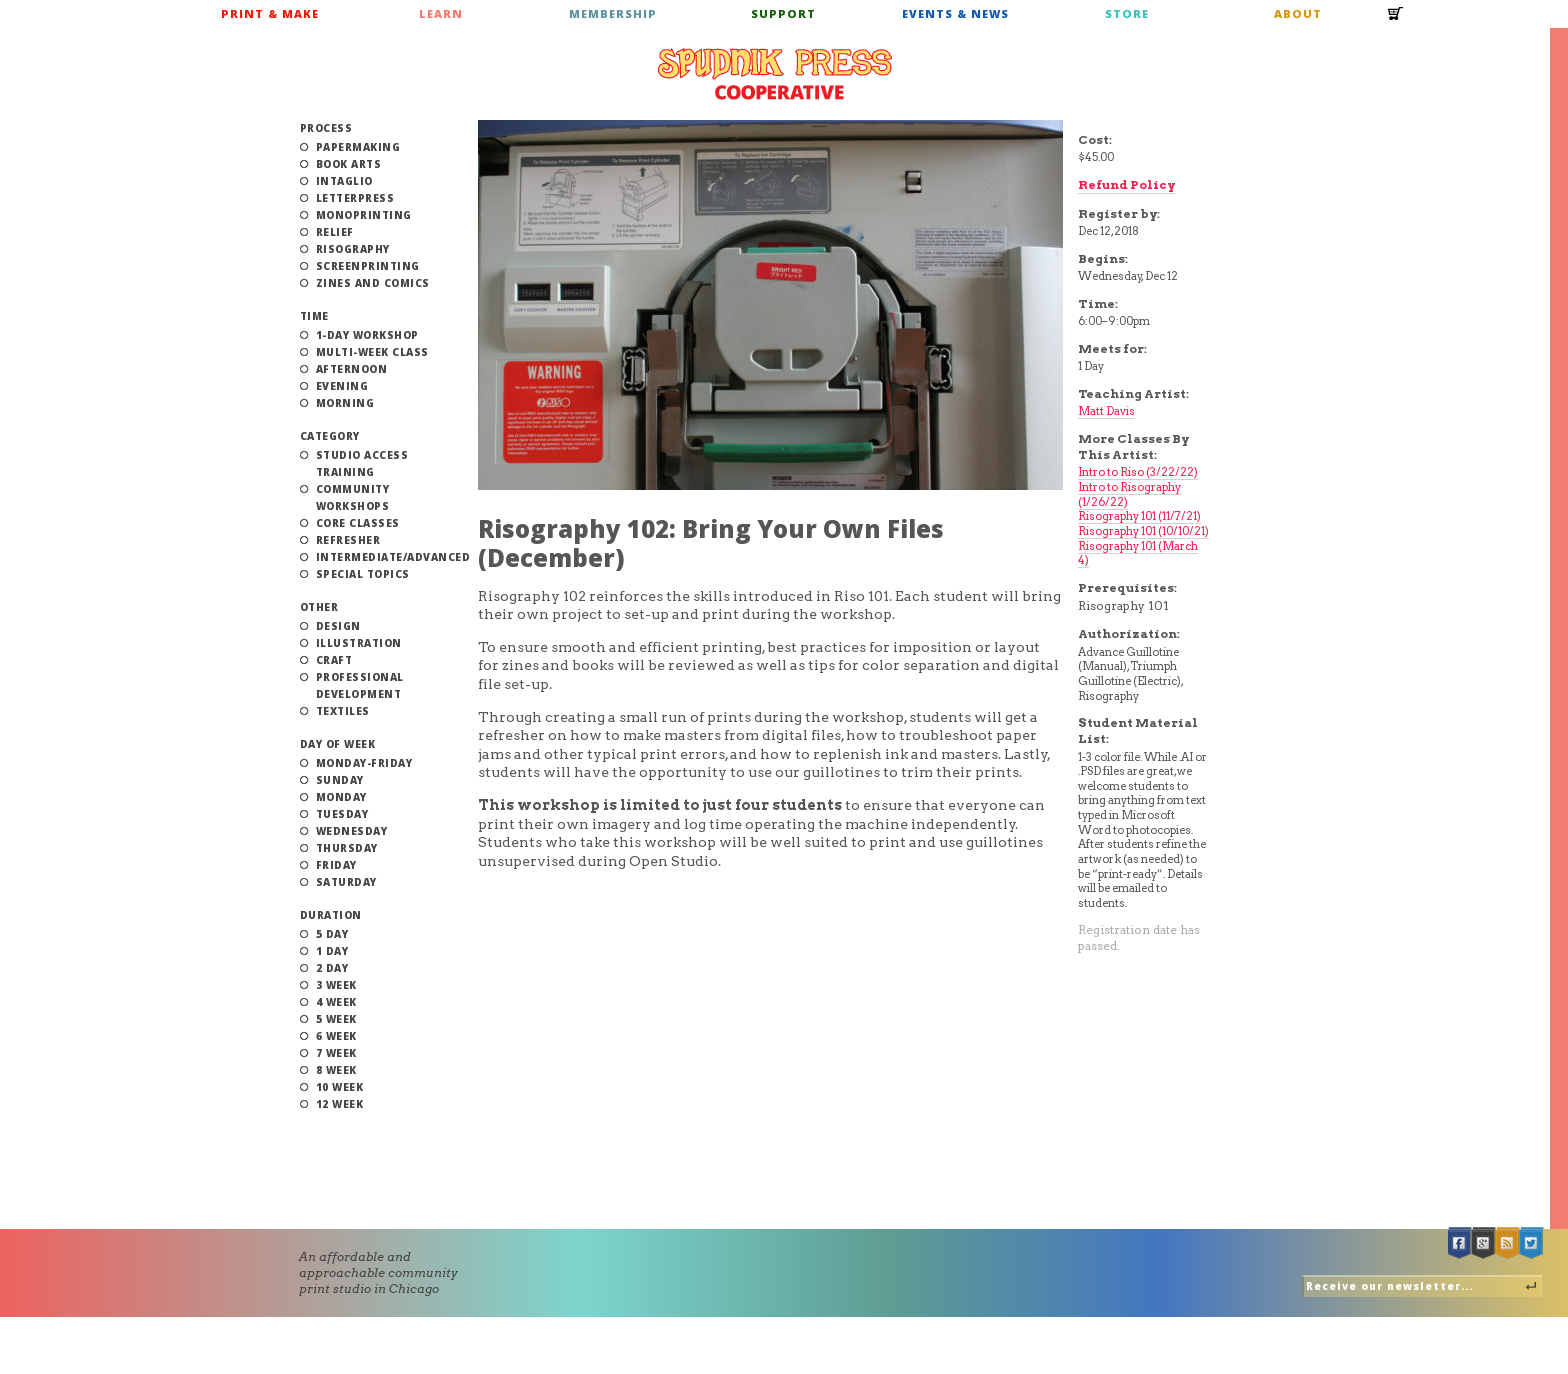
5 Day (332, 934)
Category (330, 436)
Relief (335, 232)
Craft (334, 660)
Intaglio (344, 181)
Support (783, 13)
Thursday (347, 848)
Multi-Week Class (372, 352)
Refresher (348, 540)
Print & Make (270, 13)
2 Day (332, 968)
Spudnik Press (775, 74)
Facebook (1460, 1243)
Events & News (955, 13)
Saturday (346, 882)
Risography (353, 249)
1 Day (332, 951)
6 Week (336, 1036)
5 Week (336, 1019)
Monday (341, 797)
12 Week (340, 1104)
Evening (342, 386)
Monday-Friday (364, 763)
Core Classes (358, 523)
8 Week (336, 1070)
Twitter (1532, 1243)
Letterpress (355, 198)
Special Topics (363, 574)
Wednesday (352, 831)
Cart (1396, 20)
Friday (336, 865)
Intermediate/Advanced (393, 557)
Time (314, 316)
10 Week (340, 1087)
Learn (441, 13)
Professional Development (360, 685)
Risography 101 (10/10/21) (1143, 531)
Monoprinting (364, 215)
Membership (613, 13)
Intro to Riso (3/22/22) (1138, 472)
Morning (345, 403)
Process (326, 128)
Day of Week (338, 744)
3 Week (336, 985)
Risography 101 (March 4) (1138, 553)
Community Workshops (353, 497)
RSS (1508, 1243)
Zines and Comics (373, 283)
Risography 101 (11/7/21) (1139, 516)
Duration (331, 915)
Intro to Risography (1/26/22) (1129, 494)
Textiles (343, 711)
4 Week (336, 1002)
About (1298, 13)
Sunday (340, 780)
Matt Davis (1106, 411)
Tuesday (342, 814)
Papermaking (358, 147)
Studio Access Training (362, 463)
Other (319, 607)
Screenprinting (368, 266)
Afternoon (352, 369)
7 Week (336, 1053)
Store (1127, 13)
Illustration (359, 643)
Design (338, 626)
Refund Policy (1126, 184)
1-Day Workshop (367, 335)
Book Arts (349, 164)
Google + (1484, 1243)
